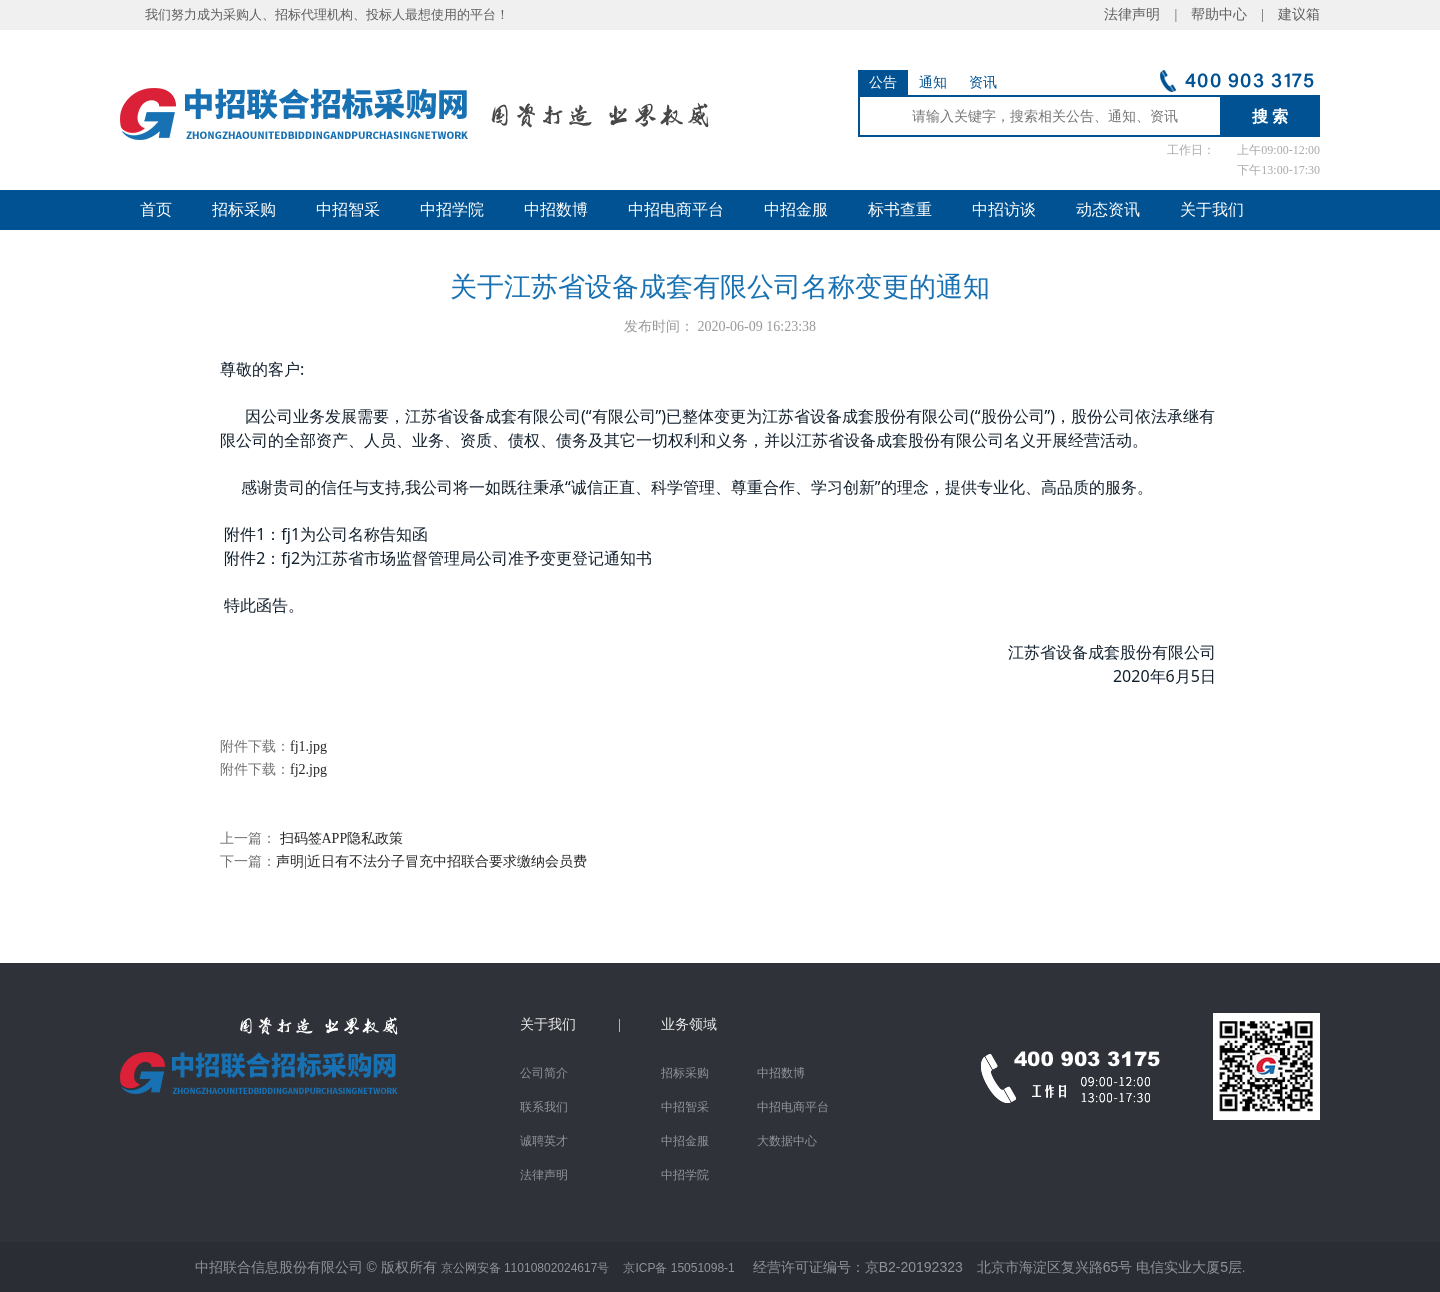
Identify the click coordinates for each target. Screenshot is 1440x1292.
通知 (933, 82)
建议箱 (1292, 14)
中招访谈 (1004, 209)
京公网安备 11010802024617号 (525, 1268)
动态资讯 (1108, 209)
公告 (883, 82)
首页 (156, 209)
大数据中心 (787, 1141)
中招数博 (556, 209)
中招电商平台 (676, 209)
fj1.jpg (308, 746)
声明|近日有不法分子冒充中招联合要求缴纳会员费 (431, 861)
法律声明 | (1147, 14)
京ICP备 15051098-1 (678, 1268)
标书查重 (900, 209)
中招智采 (348, 209)
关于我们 (1212, 209)
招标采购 (244, 209)
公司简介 (544, 1073)
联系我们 (544, 1107)
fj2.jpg (308, 769)
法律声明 (544, 1175)
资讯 (983, 82)
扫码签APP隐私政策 (339, 838)
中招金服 (796, 209)
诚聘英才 (544, 1141)
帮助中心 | (1227, 14)
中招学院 (452, 209)
